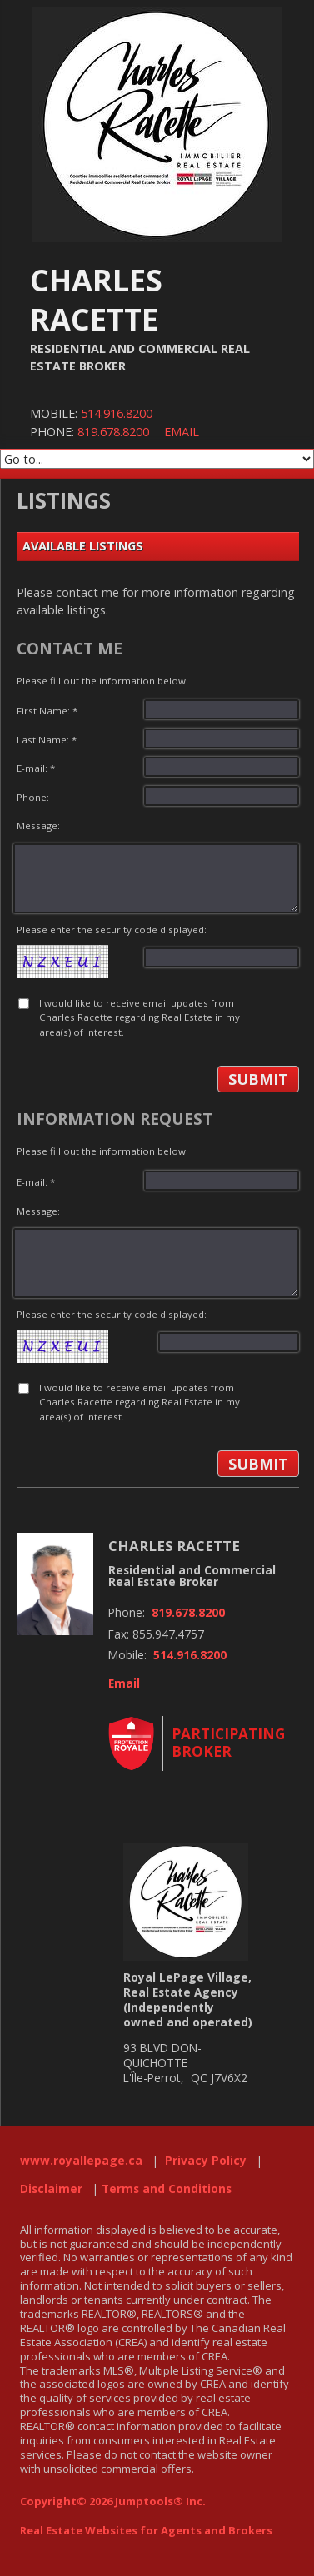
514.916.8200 (116, 413)
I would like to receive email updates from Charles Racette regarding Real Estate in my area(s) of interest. (139, 1017)
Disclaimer (51, 2188)
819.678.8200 (113, 432)
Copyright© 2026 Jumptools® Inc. (113, 2501)
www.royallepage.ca (81, 2160)
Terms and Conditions (167, 2188)
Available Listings (82, 546)
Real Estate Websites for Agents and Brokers (146, 2530)
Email (181, 432)
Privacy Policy (206, 2160)
